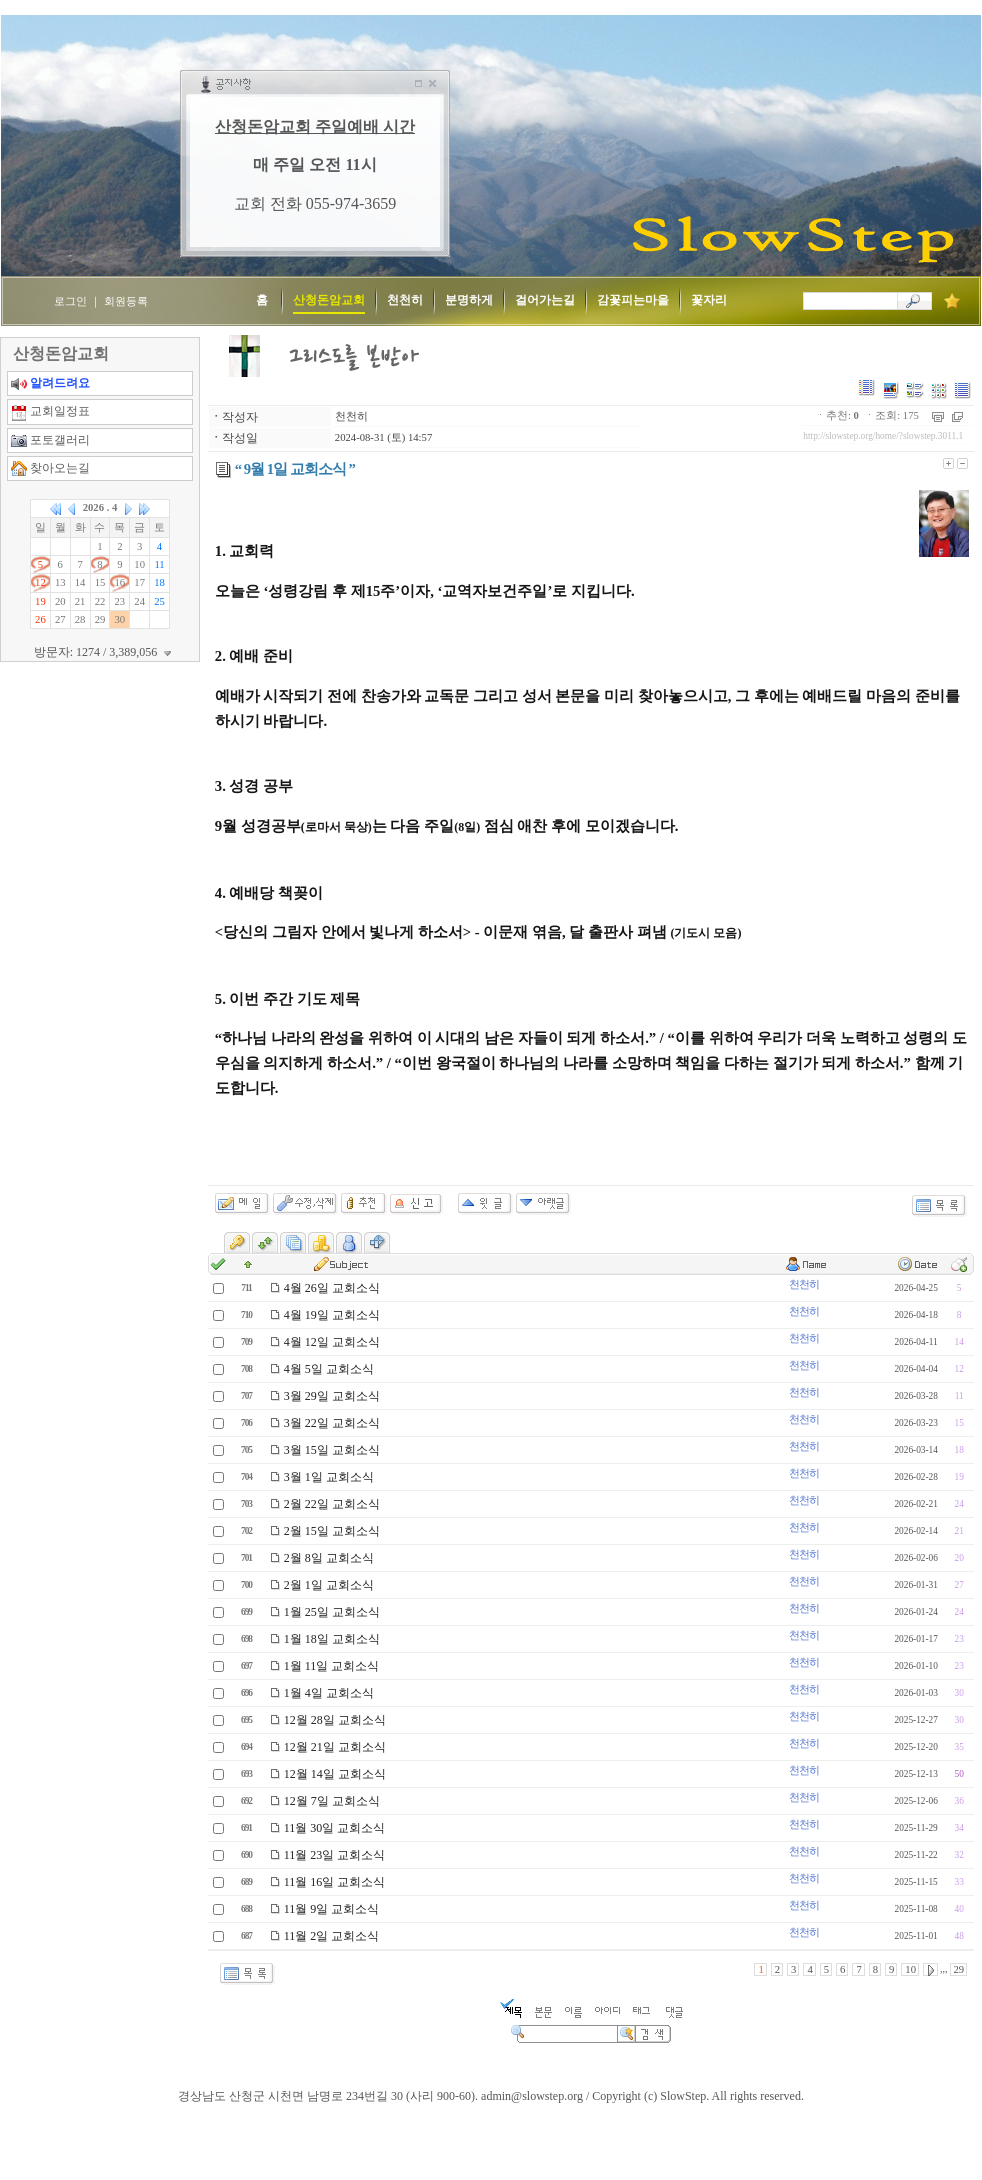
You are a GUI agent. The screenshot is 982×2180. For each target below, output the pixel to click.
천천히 (351, 416)
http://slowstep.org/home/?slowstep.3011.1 (883, 436)
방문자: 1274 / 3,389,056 (105, 652)
